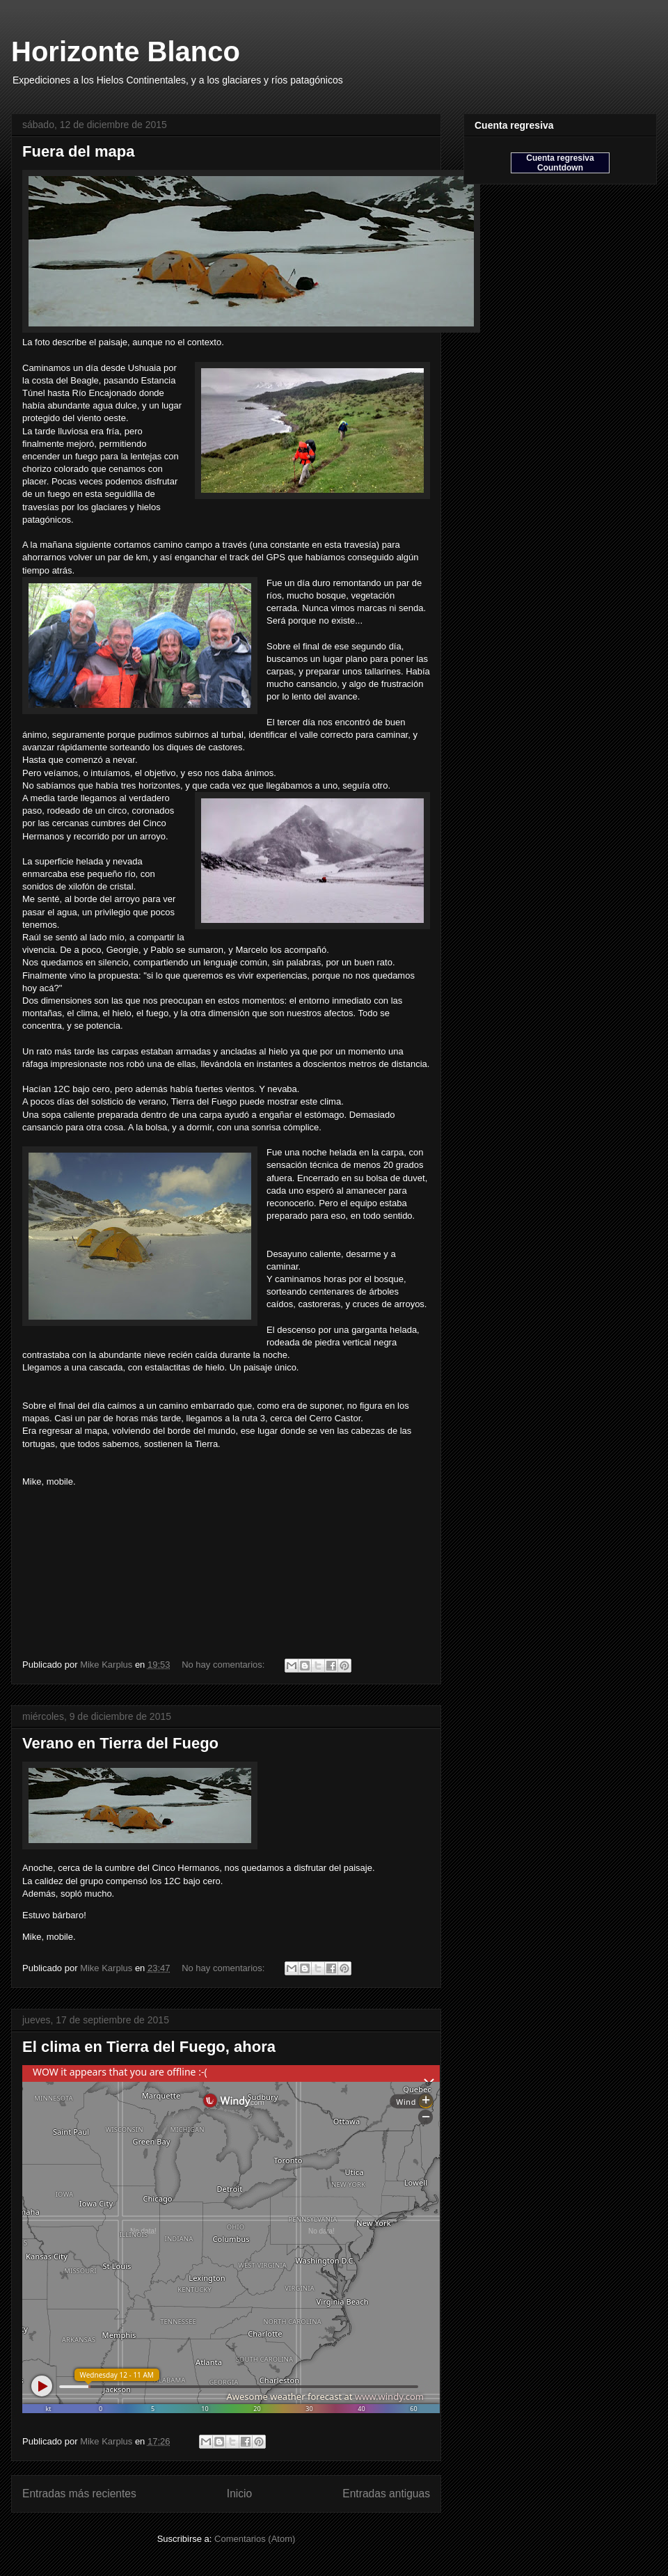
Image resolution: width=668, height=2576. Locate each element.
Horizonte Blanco (125, 51)
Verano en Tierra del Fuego (120, 1743)
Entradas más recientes (79, 2493)
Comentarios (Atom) (254, 2539)
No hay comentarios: (224, 1664)
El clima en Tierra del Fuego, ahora (149, 2046)
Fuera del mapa (78, 151)
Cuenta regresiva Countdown (560, 163)
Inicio (239, 2493)
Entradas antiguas (386, 2493)
